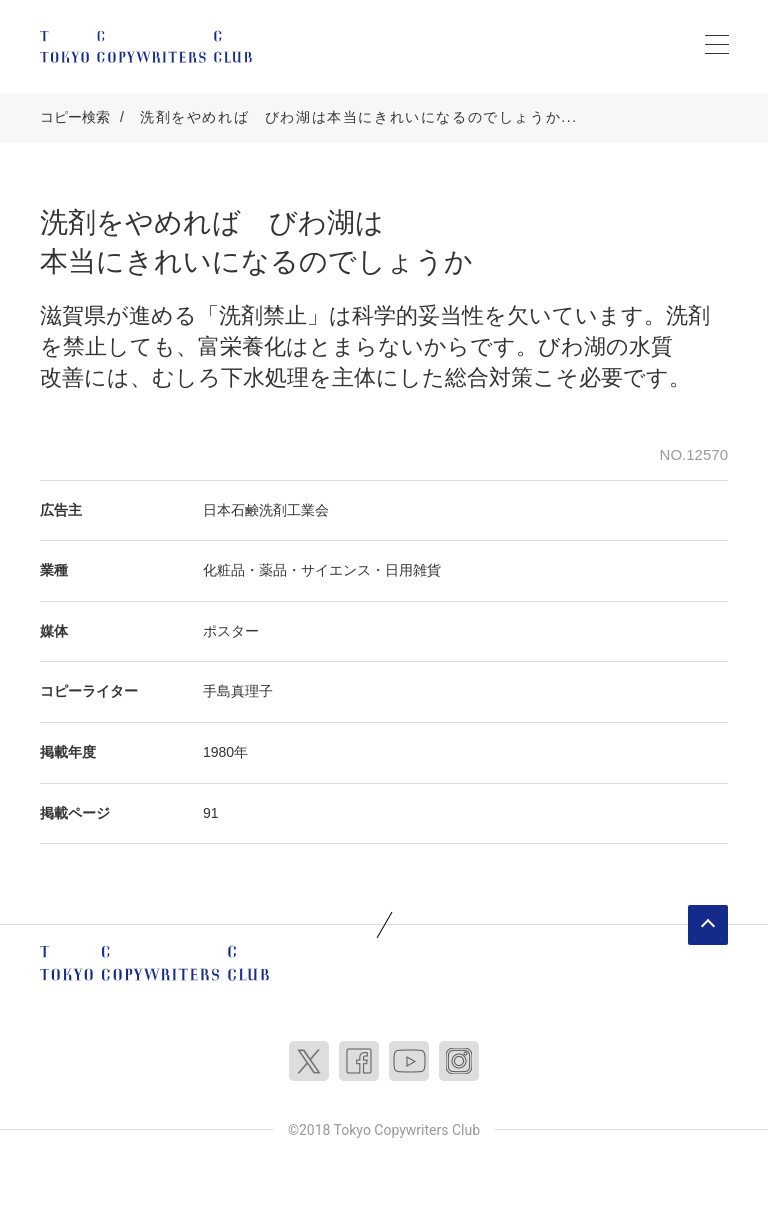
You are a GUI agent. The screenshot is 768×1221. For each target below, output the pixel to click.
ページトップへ (708, 925)
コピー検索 (75, 117)
